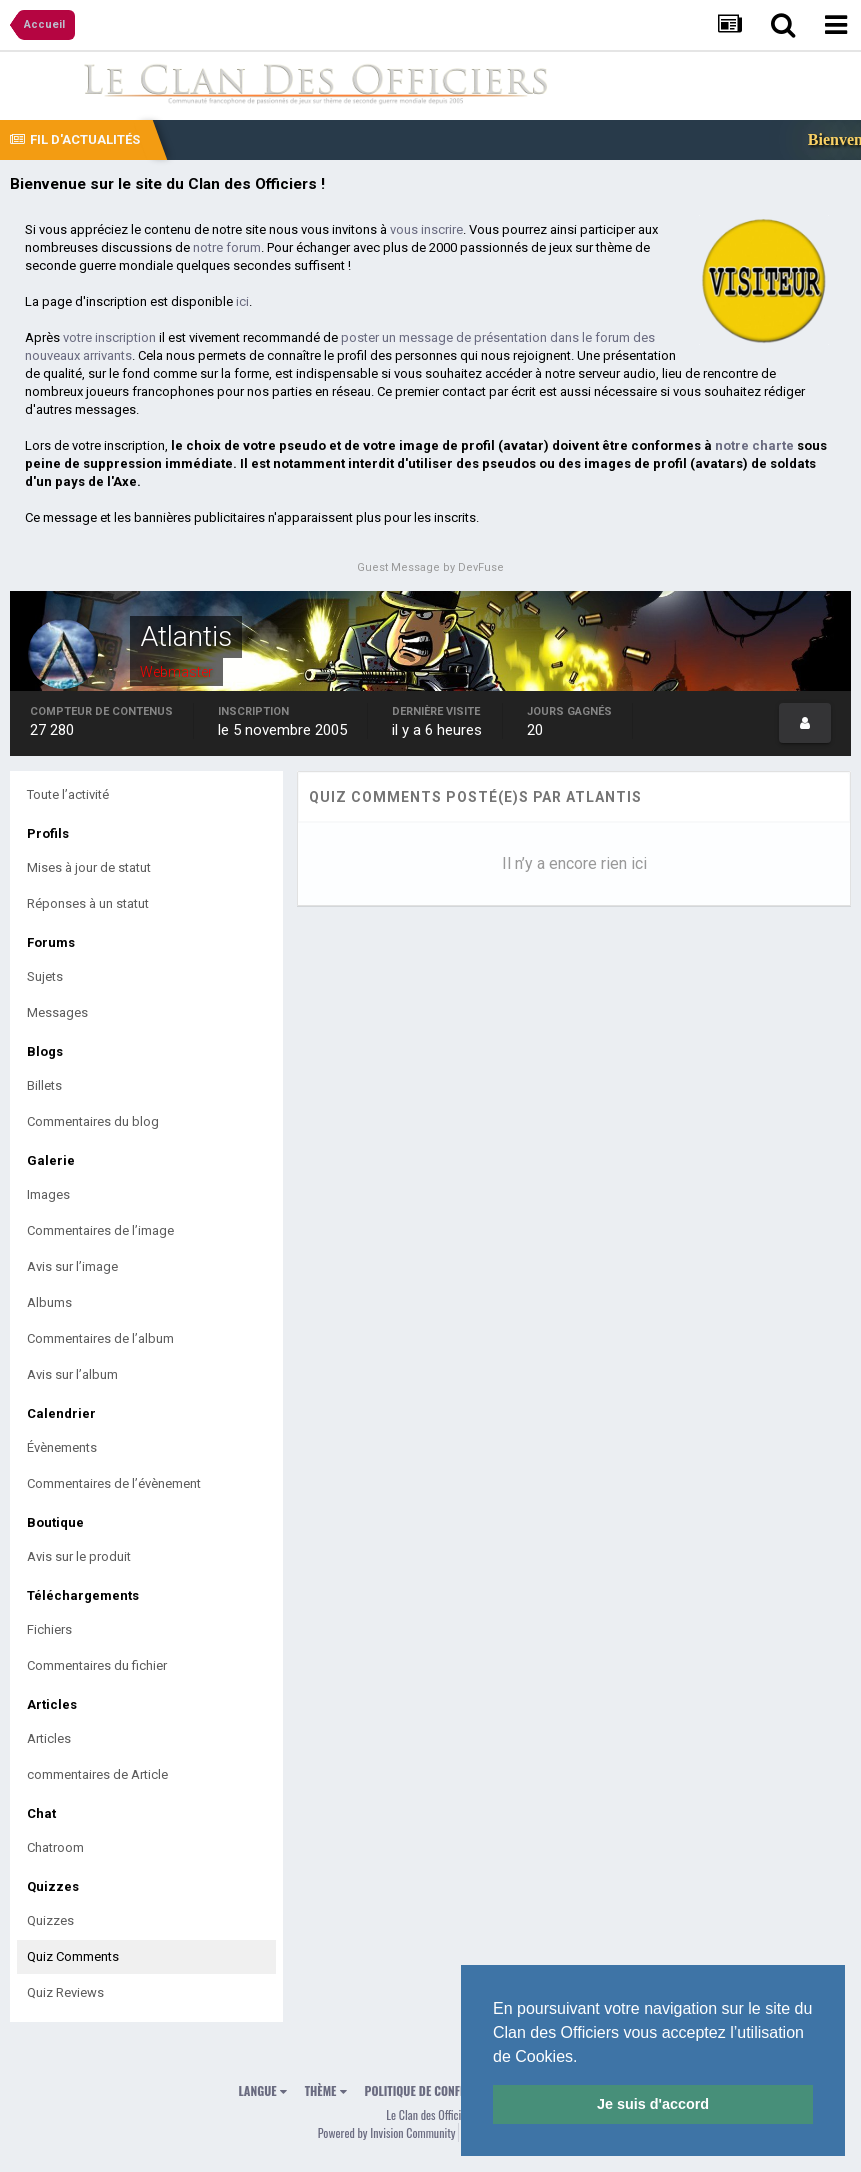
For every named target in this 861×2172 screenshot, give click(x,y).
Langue (263, 2090)
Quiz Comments (73, 1956)
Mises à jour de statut (89, 867)
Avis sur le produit (79, 1556)
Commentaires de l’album (100, 1338)
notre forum (227, 247)
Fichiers (49, 1629)
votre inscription (109, 337)
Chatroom (55, 1847)
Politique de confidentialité (441, 2090)
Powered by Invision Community (387, 2132)
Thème (326, 2090)
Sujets (45, 976)
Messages (57, 1012)
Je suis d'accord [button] (653, 2104)
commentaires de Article (97, 1774)
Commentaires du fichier (97, 1665)
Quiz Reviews (65, 1992)
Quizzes (50, 1920)
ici (242, 301)
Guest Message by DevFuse (430, 567)
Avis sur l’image (72, 1266)
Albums (49, 1302)
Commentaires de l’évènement (114, 1483)
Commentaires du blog (93, 1121)
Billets (44, 1085)
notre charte (754, 445)
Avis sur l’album (72, 1374)
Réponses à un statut (88, 903)
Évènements (62, 1447)
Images (48, 1194)
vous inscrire (426, 229)
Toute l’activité (68, 794)
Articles (49, 1738)
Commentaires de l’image (100, 1230)
